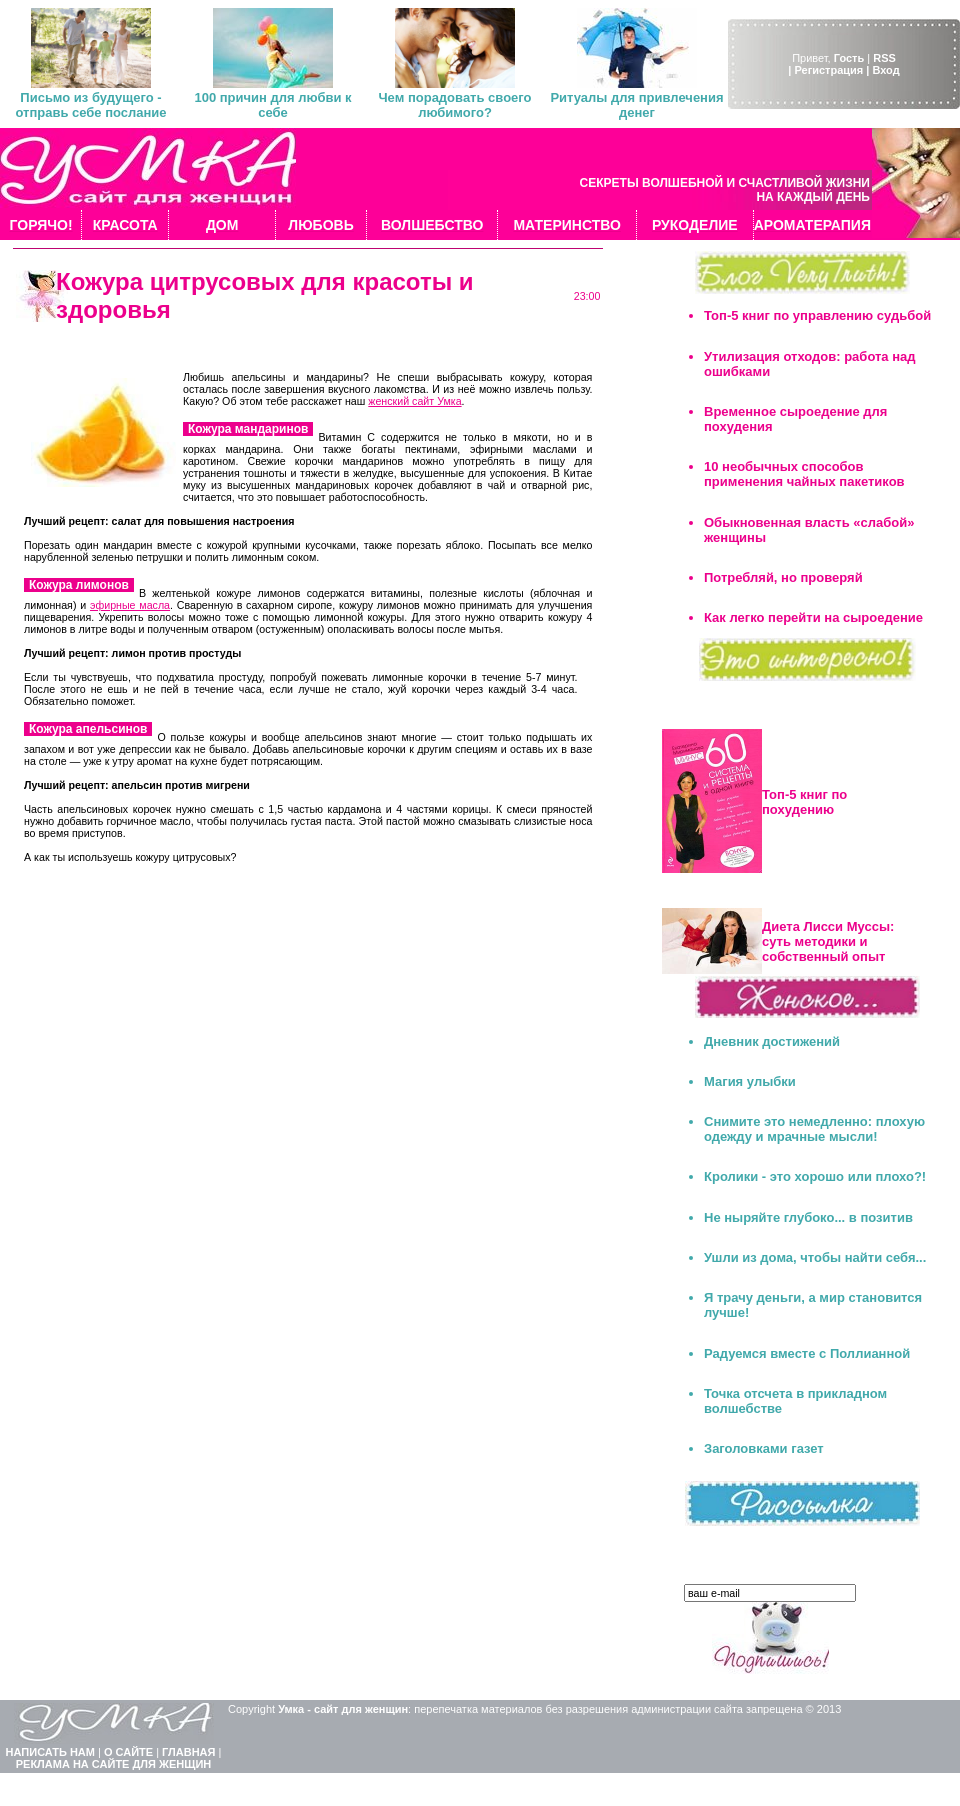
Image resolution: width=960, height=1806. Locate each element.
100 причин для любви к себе (272, 105)
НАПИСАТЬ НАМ (50, 1752)
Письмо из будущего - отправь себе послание (90, 105)
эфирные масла (130, 605)
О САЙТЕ (128, 1752)
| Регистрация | (828, 70)
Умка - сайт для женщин (343, 1709)
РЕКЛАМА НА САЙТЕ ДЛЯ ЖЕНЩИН (114, 1764)
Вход (885, 70)
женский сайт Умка (414, 401)
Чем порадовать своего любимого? (454, 105)
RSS (884, 58)
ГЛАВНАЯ (188, 1752)
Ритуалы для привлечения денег (636, 105)
